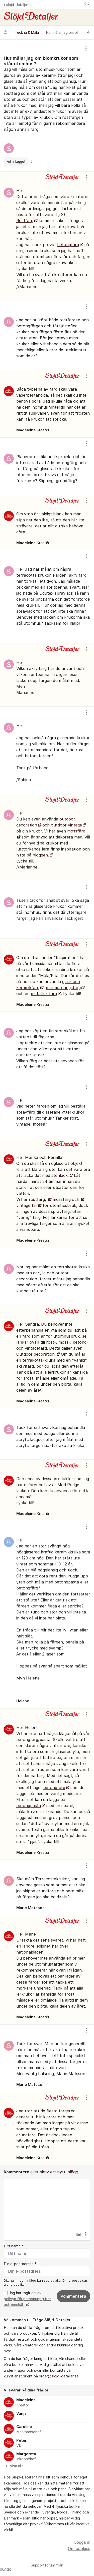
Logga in (82, 2542)
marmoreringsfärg (63, 987)
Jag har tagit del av (27, 2299)
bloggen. (41, 854)
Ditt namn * (13, 2246)
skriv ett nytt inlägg (59, 2171)
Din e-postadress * (20, 2264)
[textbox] (47, 2204)
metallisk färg (44, 993)
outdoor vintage (66, 824)
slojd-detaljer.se (18, 5)
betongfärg (68, 244)
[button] (78, 2234)
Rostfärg (24, 220)
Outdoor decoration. (36, 1354)
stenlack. (60, 1175)
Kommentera (73, 2296)
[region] (47, 105)
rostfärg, (38, 1199)
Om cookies (79, 2548)
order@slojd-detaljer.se (58, 2376)
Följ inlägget (16, 162)
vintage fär (26, 1205)
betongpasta (28, 1805)
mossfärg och (66, 1199)
